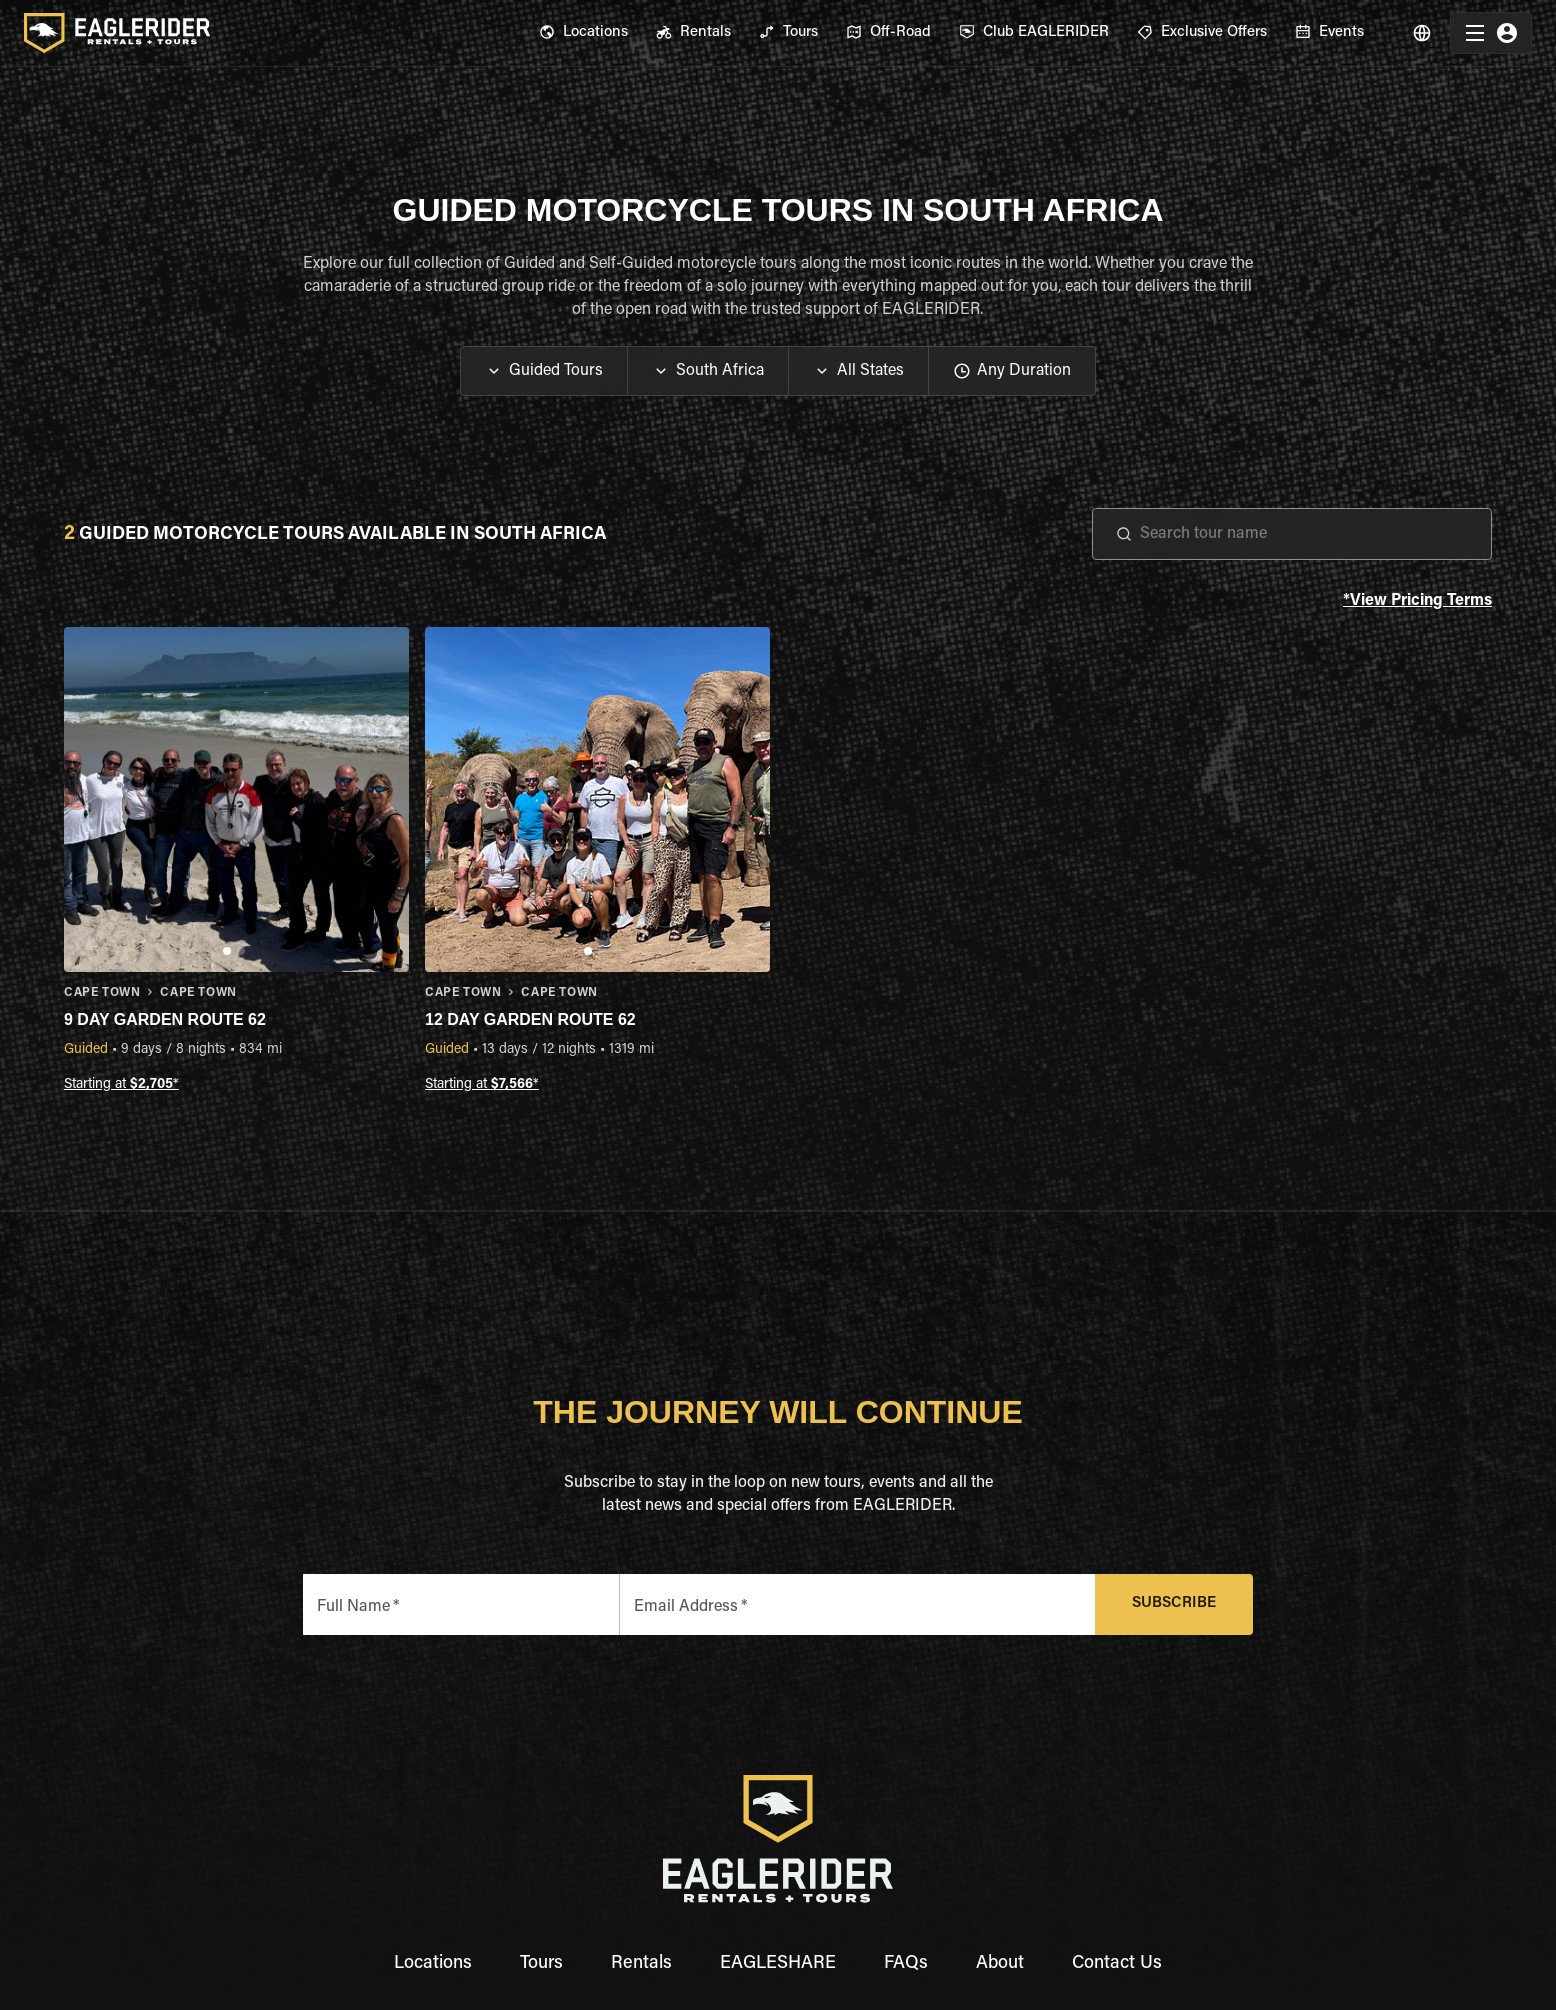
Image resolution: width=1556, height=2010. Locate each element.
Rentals (641, 1964)
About (1000, 1964)
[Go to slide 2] (241, 951)
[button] (544, 371)
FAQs (906, 1964)
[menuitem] (583, 33)
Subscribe (1174, 1604)
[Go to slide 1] (227, 951)
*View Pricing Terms (1417, 601)
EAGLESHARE (778, 1964)
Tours (541, 1964)
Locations (433, 1964)
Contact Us (1117, 1964)
